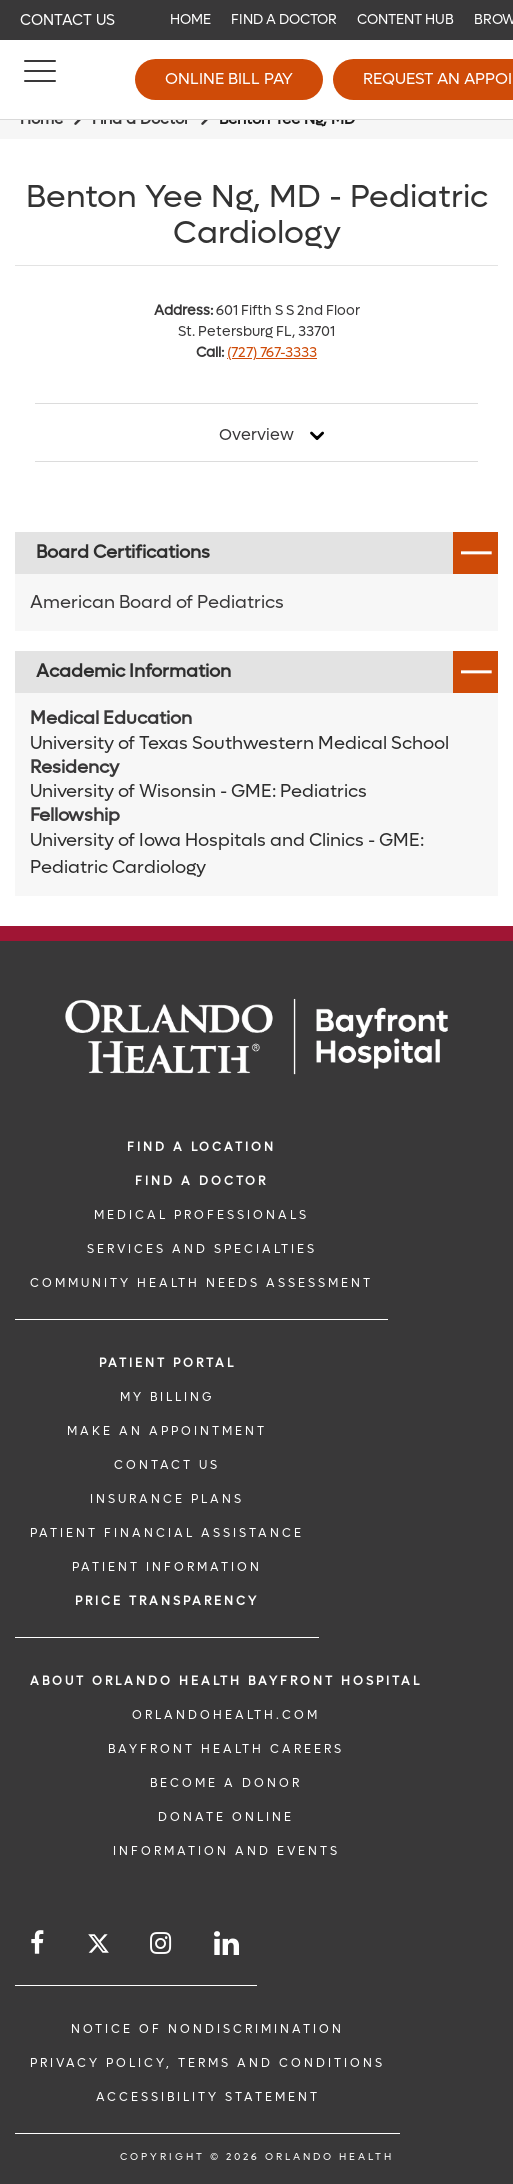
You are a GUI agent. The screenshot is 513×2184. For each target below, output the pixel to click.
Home (190, 19)
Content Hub (405, 19)
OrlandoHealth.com (226, 1715)
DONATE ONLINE (226, 1817)
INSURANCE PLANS (167, 1499)
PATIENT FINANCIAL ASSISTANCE (167, 1533)
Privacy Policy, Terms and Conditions (207, 2063)
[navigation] (256, 20)
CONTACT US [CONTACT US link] (167, 1465)
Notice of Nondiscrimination (207, 2029)
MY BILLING (167, 1397)
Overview (256, 435)
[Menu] (40, 80)
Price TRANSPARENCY (167, 1601)
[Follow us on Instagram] (162, 1943)
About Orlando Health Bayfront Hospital (226, 1681)
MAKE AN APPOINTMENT (167, 1431)
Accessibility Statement (208, 2097)
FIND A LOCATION (201, 1147)
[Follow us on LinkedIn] (228, 1943)
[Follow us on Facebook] (38, 1943)
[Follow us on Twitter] (98, 1946)
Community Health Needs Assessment (201, 1283)
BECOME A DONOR (226, 1783)
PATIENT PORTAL (167, 1363)
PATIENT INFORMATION (167, 1567)
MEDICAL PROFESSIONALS (201, 1215)
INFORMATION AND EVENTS (226, 1851)
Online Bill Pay (229, 78)
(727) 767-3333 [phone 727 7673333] (272, 352)
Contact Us (67, 20)
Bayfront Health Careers (226, 1749)
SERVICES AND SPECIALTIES (202, 1249)
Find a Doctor (284, 19)
